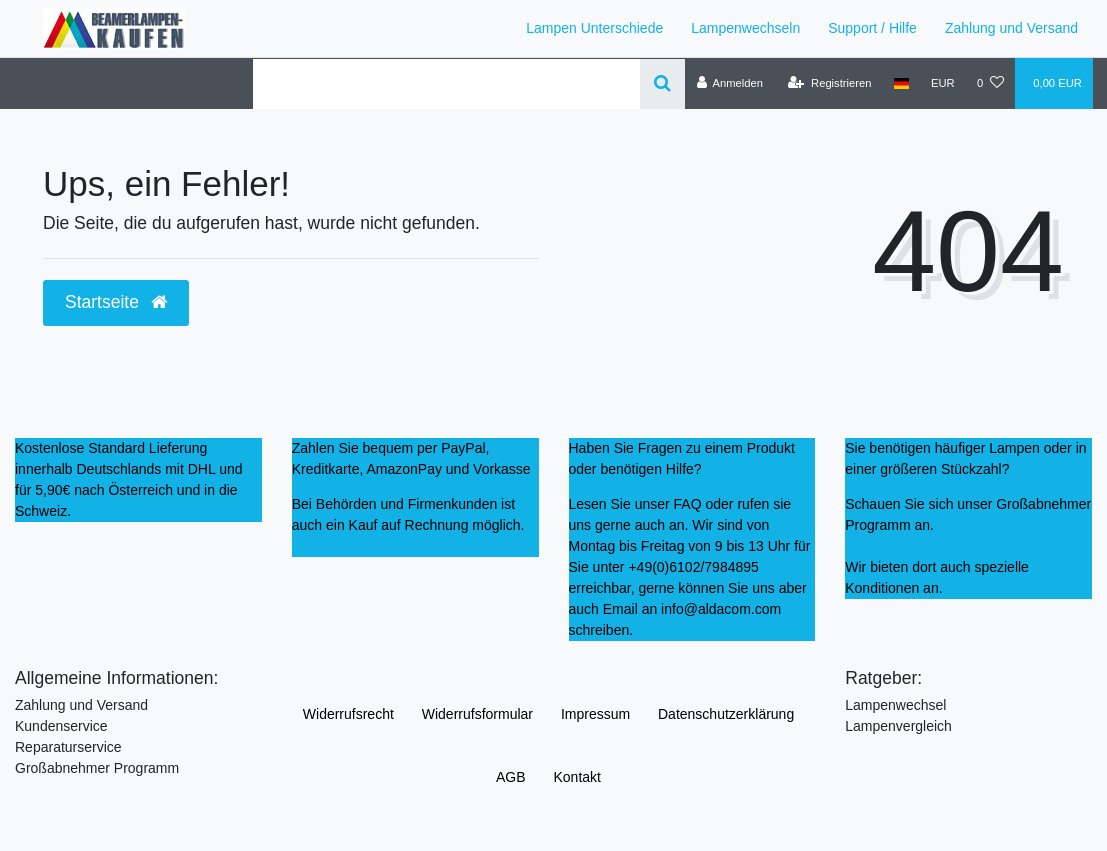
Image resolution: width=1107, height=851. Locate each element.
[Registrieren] (829, 83)
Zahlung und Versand (1011, 28)
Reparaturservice (68, 747)
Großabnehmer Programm (97, 768)
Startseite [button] (116, 302)
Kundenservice (61, 726)
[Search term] (446, 84)
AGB (511, 777)
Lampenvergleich (898, 726)
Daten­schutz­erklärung (726, 714)
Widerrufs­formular (477, 714)
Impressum (595, 714)
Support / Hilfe (872, 28)
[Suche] (662, 84)
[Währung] (943, 83)
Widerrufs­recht (348, 714)
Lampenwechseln (745, 28)
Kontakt (576, 777)
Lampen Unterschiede (594, 28)
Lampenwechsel (895, 705)
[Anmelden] (729, 83)
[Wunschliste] (990, 83)
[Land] (901, 83)
